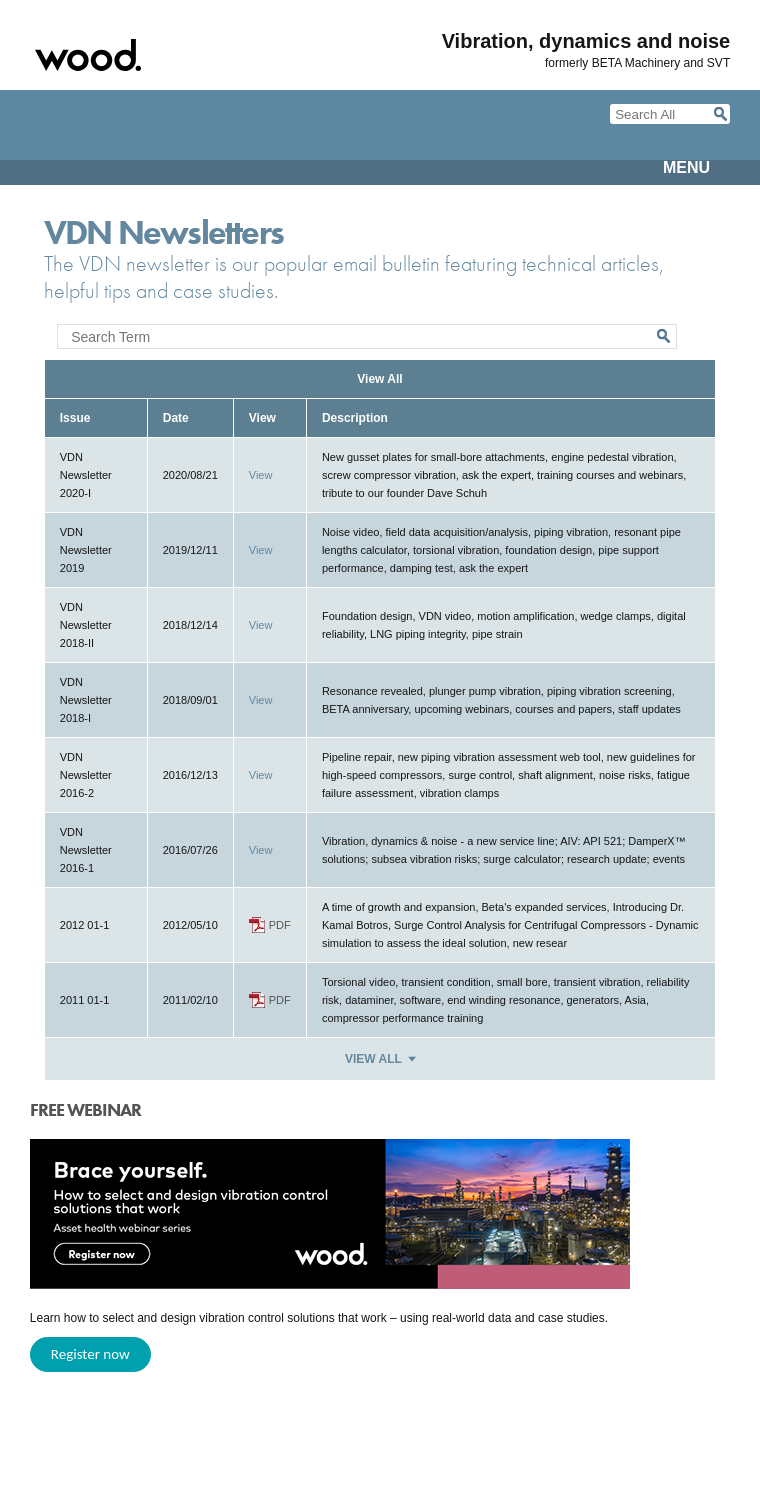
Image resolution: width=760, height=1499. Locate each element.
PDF (280, 925)
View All (379, 379)
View (261, 475)
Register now (90, 1354)
